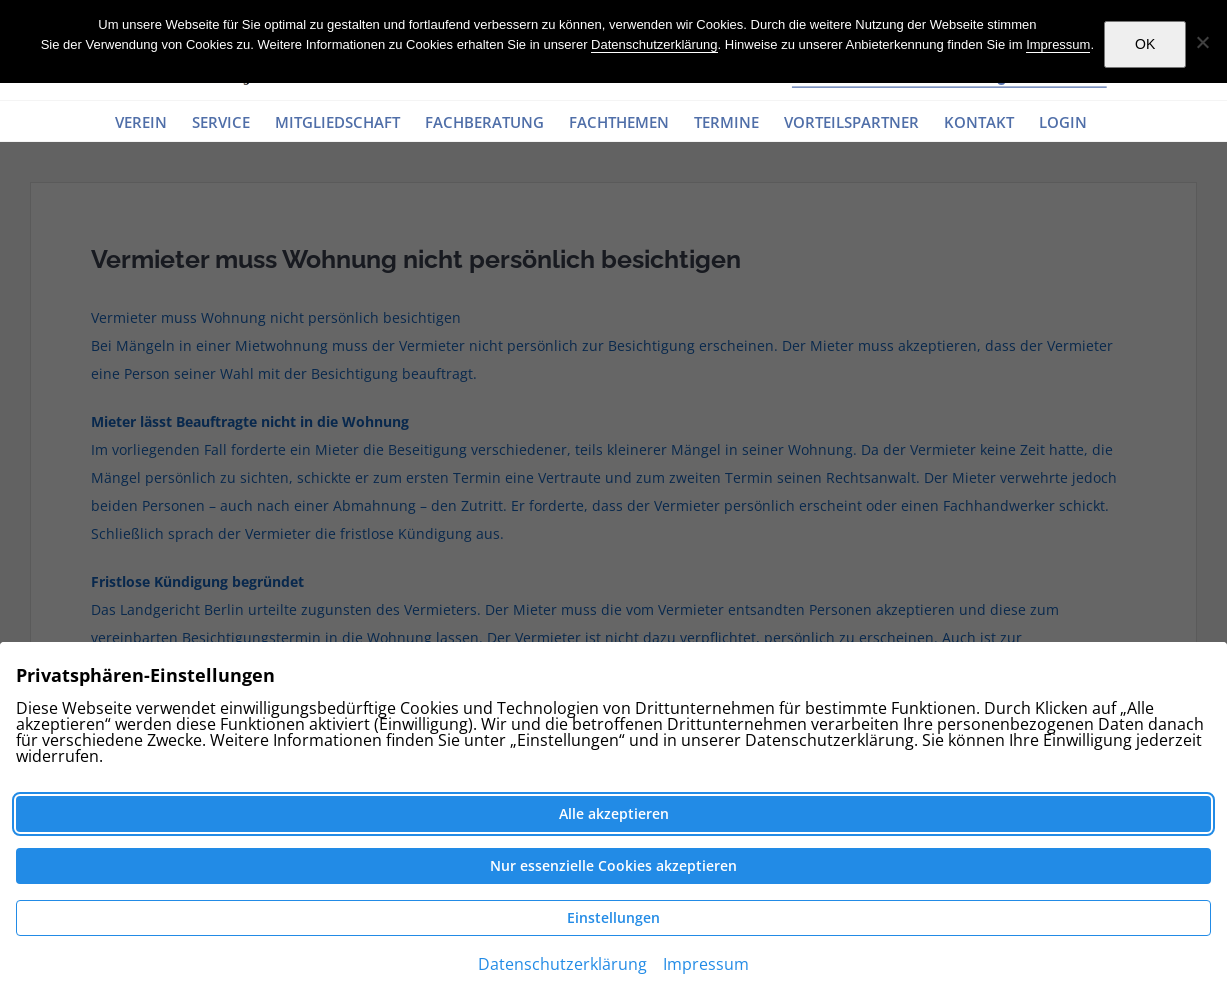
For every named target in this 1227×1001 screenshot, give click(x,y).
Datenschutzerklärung (654, 44)
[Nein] (1202, 42)
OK (1145, 44)
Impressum (1058, 44)
